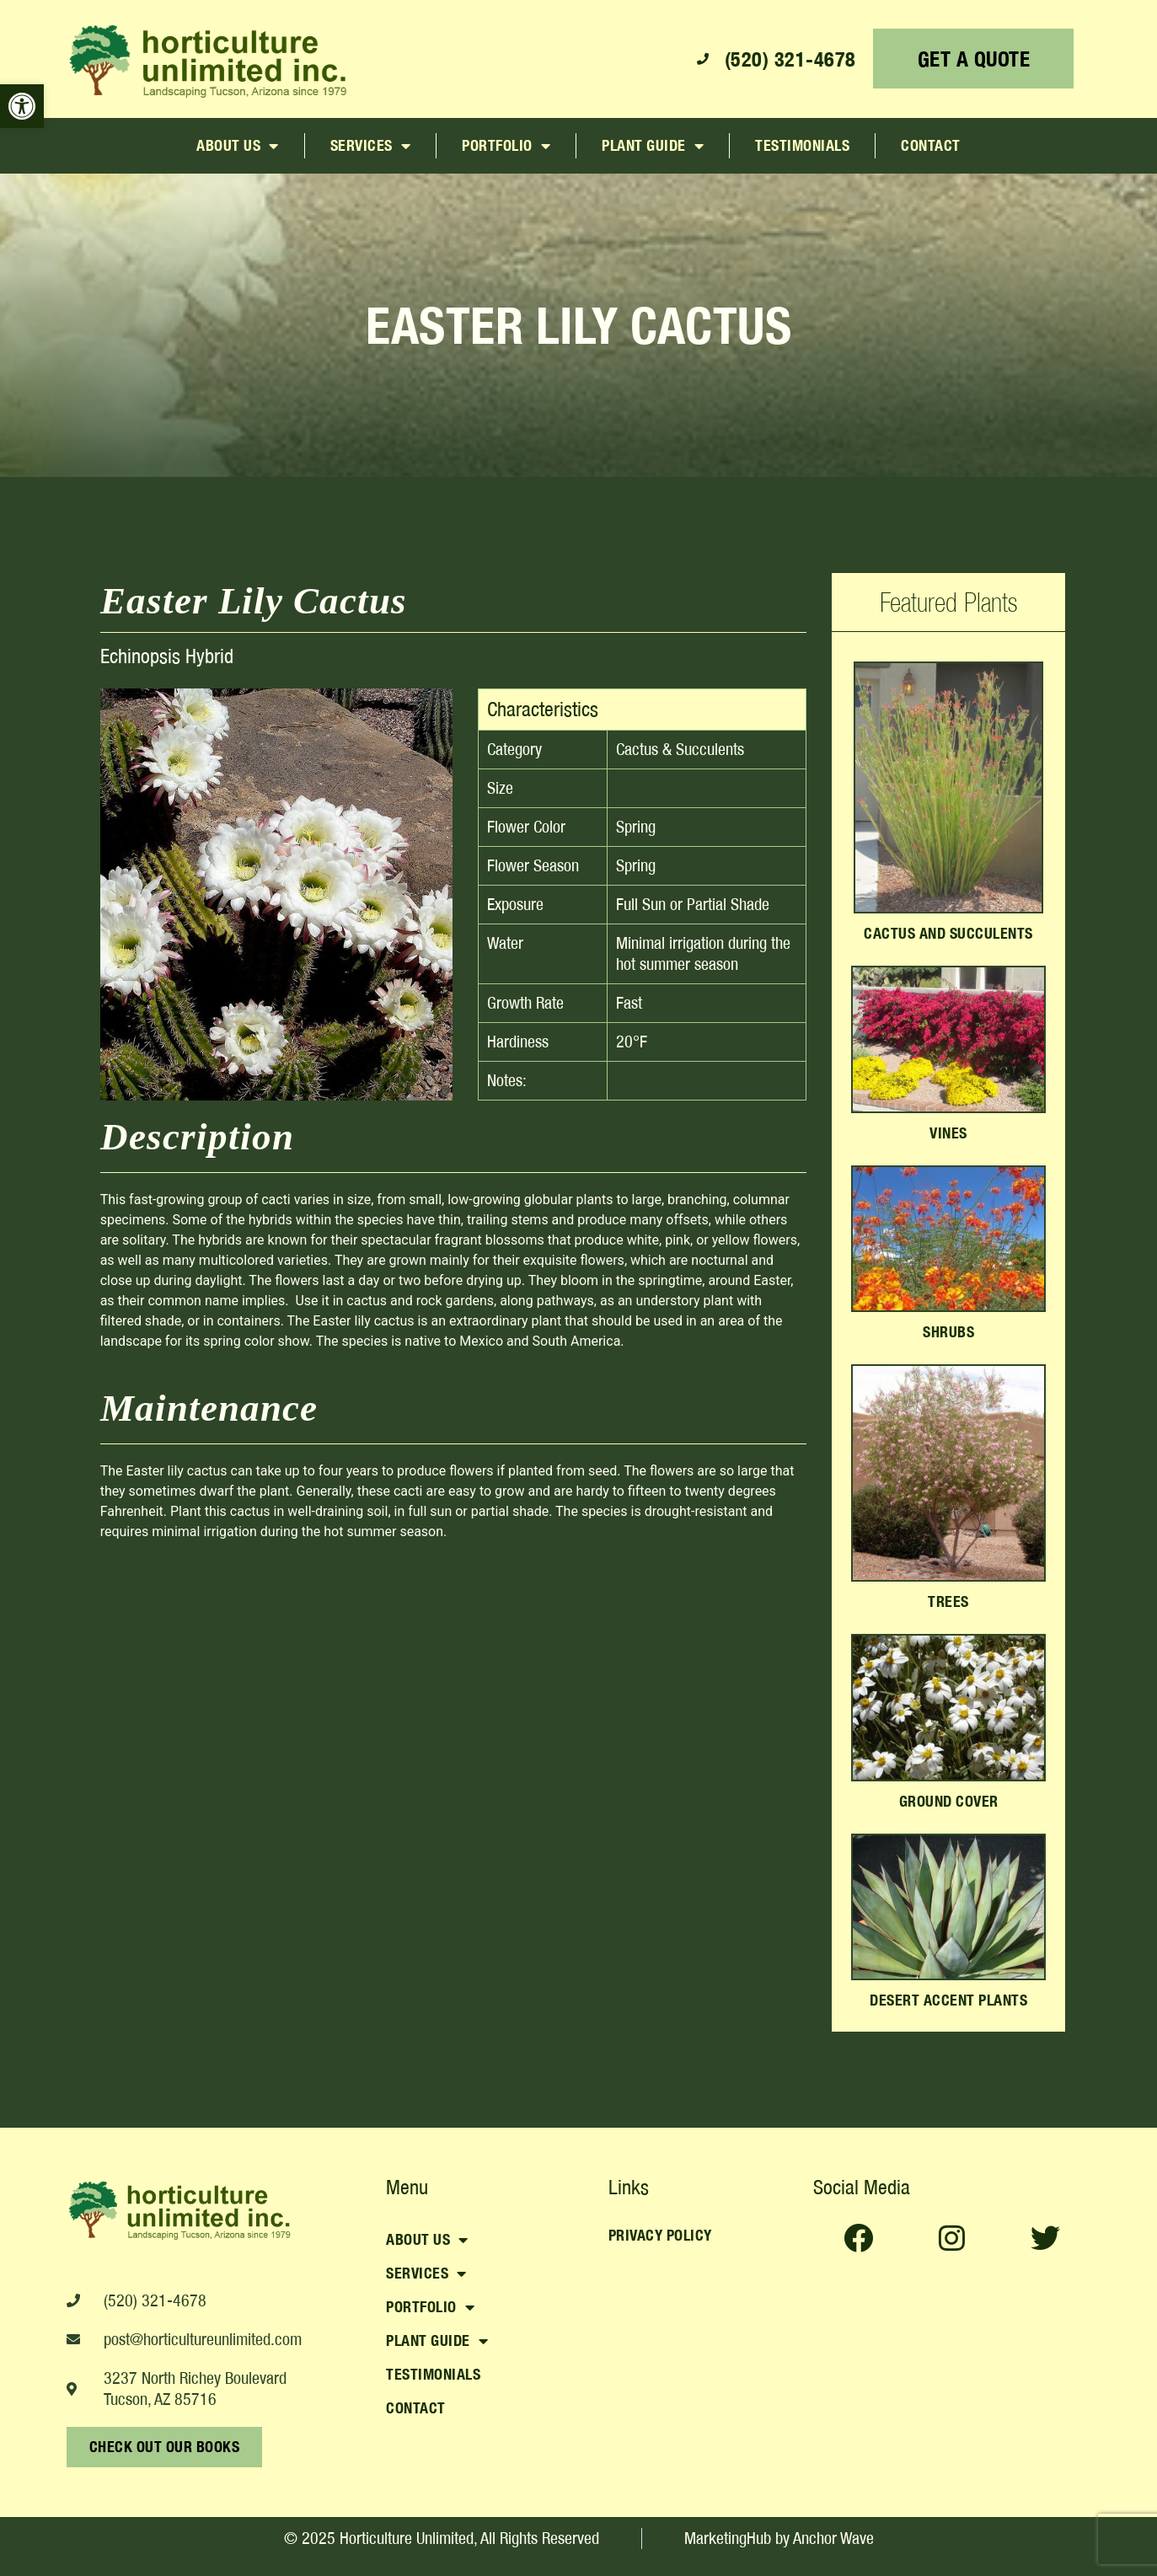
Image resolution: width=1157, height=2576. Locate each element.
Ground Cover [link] (949, 1801)
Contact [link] (931, 145)
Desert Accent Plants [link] (948, 2000)
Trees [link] (948, 1601)
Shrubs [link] (948, 1332)
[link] (22, 106)
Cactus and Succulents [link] (948, 933)
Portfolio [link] (506, 146)
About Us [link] (237, 146)
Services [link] (370, 146)
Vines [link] (948, 1133)
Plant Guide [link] (653, 146)
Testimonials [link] (802, 145)
